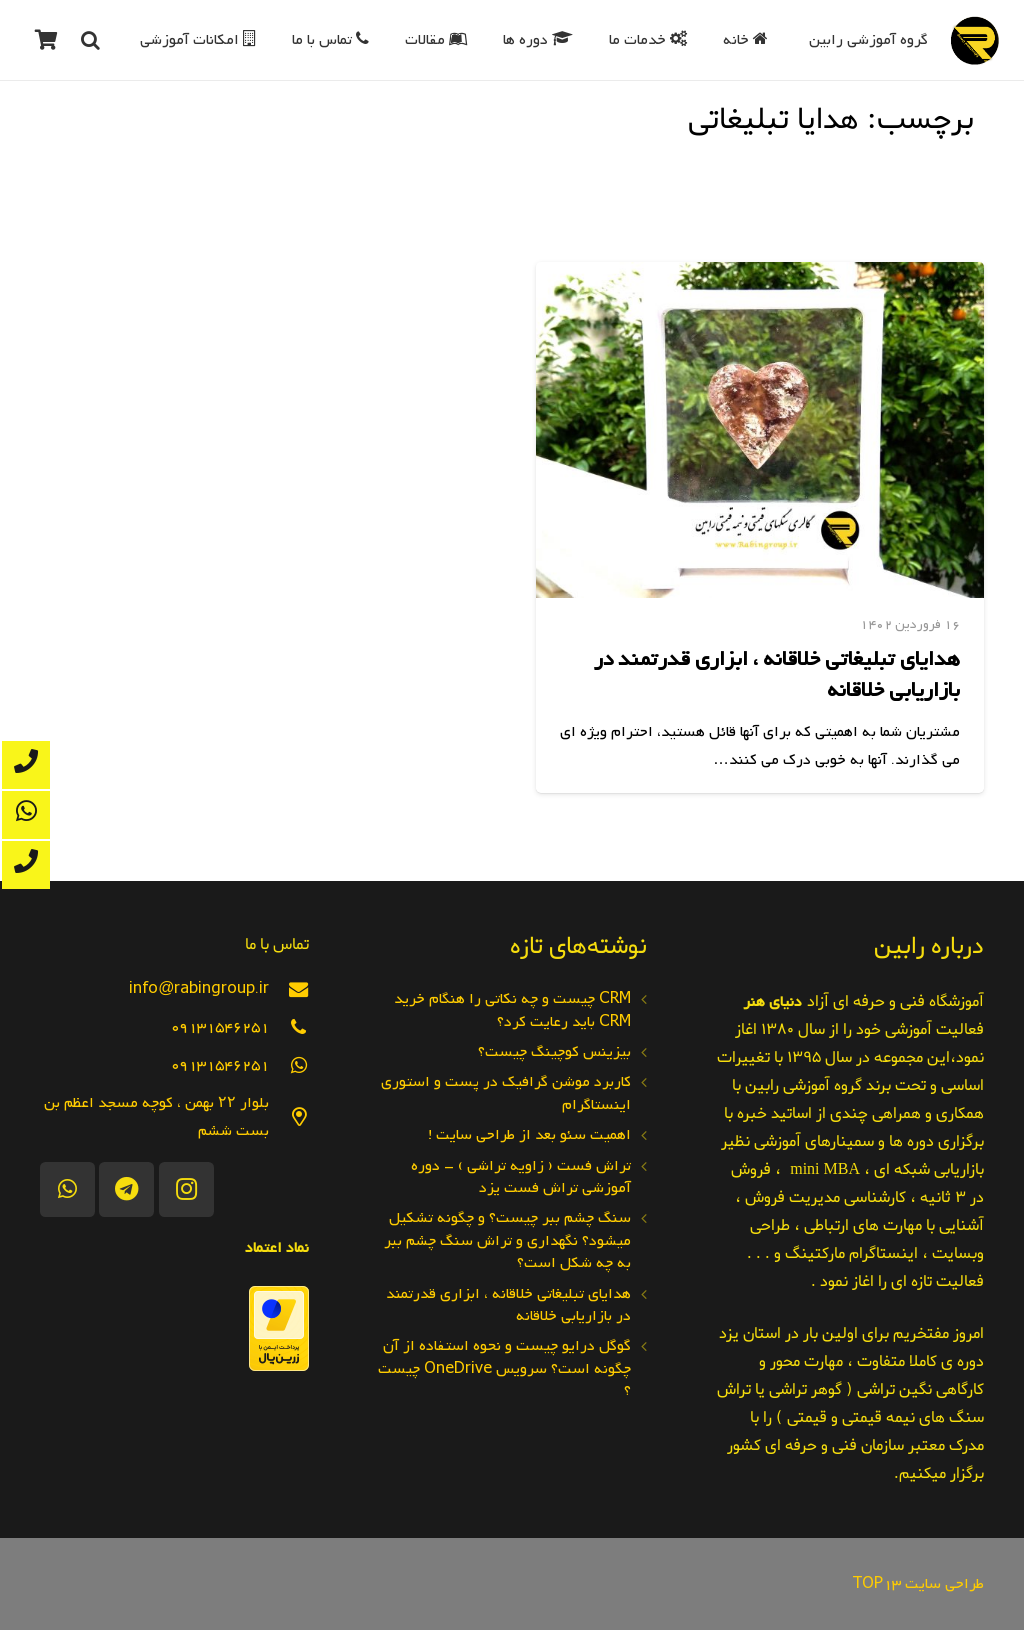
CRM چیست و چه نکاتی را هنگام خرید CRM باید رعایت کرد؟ (512, 1010)
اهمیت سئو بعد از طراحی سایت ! (529, 1135)
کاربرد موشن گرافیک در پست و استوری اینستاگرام (506, 1093)
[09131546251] (289, 1027)
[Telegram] (126, 1189)
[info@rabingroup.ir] (289, 989)
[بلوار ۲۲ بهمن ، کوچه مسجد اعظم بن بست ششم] (289, 1117)
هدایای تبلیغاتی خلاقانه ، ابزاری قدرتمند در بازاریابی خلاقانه (777, 675)
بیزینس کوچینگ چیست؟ (554, 1052)
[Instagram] (186, 1189)
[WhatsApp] (67, 1189)
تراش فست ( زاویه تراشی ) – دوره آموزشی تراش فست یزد (521, 1177)
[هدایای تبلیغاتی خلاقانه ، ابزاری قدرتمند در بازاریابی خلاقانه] (760, 430)
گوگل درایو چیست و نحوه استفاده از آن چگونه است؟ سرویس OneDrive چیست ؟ (504, 1368)
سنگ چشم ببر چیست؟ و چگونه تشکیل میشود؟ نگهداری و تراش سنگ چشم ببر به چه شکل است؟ (507, 1240)
